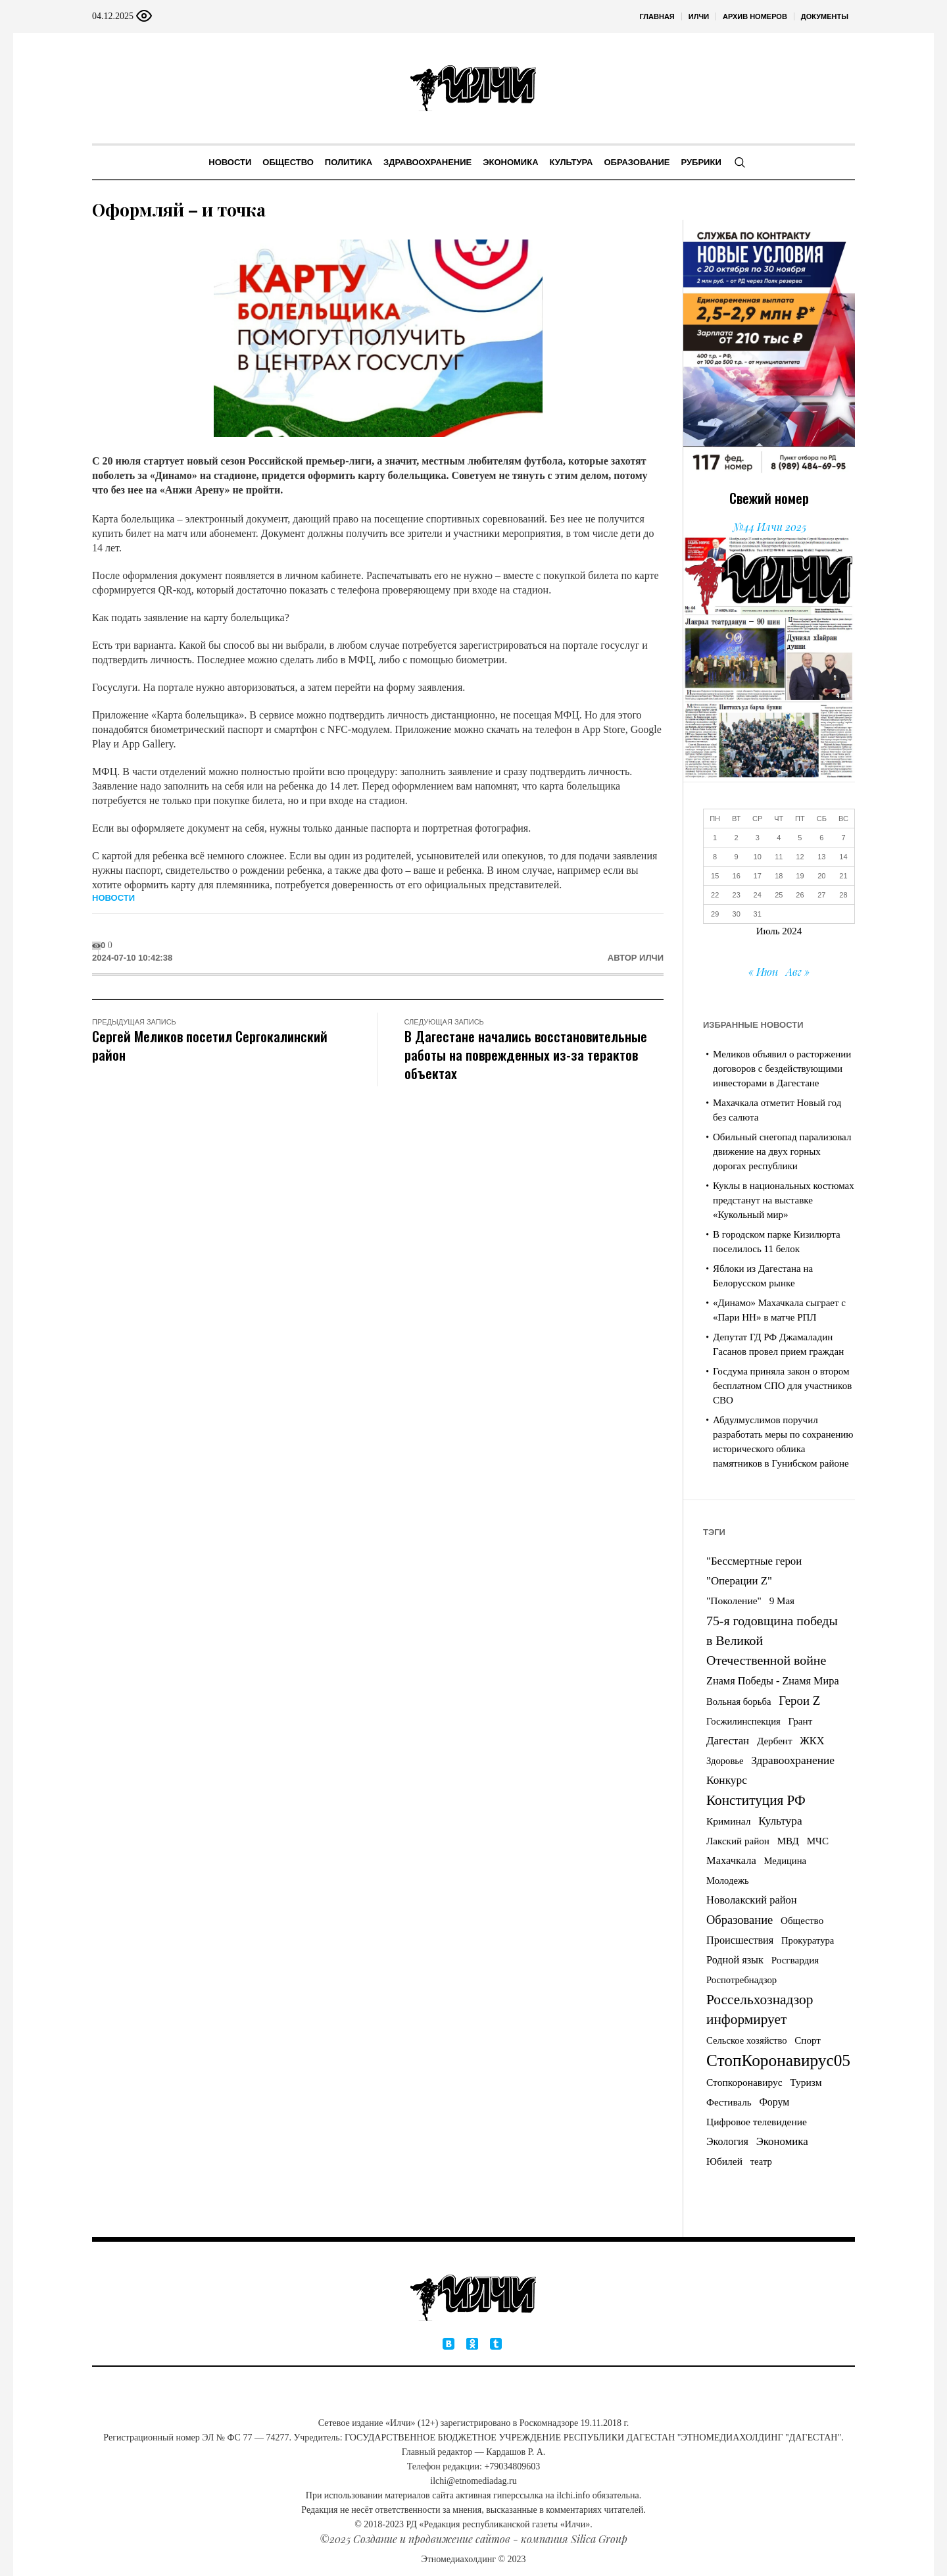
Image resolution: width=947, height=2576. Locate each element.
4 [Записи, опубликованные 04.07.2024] (779, 838)
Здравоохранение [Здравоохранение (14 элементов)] (793, 1760)
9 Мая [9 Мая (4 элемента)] (781, 1601)
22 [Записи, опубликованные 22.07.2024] (715, 895)
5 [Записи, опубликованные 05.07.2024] (800, 838)
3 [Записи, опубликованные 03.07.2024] (758, 838)
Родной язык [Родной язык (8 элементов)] (735, 1960)
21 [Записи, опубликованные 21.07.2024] (843, 876)
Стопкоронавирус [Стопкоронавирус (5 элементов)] (744, 2082)
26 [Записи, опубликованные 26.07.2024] (800, 895)
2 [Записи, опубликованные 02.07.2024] (737, 838)
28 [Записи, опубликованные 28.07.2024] (843, 895)
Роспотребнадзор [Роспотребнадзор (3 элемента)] (741, 1980)
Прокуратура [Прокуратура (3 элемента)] (807, 1940)
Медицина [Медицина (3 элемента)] (785, 1861)
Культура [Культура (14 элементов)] (780, 1821)
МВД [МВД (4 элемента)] (788, 1841)
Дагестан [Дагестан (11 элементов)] (727, 1740)
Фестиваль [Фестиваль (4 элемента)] (729, 2102)
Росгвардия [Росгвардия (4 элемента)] (795, 1960)
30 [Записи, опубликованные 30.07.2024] (737, 914)
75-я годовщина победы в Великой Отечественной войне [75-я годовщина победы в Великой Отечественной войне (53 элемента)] (772, 1640)
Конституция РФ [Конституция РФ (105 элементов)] (756, 1800)
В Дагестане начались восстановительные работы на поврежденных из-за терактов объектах (525, 1054)
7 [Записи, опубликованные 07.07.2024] (843, 838)
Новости (113, 898)
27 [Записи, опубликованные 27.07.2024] (821, 895)
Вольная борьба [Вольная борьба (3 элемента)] (738, 1701)
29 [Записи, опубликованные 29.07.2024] (715, 914)
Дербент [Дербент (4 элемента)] (774, 1741)
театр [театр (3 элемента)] (761, 2161)
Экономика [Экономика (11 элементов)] (782, 2141)
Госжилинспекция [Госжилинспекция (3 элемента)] (743, 1721)
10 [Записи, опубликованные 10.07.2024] (758, 857)
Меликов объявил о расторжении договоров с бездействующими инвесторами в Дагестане (782, 1068)
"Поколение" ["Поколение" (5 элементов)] (734, 1600)
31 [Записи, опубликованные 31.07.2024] (758, 914)
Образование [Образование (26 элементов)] (739, 1920)
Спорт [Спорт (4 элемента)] (807, 2040)
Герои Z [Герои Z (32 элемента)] (799, 1700)
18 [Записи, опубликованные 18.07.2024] (779, 876)
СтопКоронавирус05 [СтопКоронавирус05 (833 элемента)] (778, 2060)
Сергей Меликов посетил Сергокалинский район (210, 1045)
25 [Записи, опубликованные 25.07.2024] (779, 895)
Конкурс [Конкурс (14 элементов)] (726, 1780)
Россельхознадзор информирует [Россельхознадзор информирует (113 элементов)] (759, 2009)
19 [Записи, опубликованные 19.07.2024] (800, 876)
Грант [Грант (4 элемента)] (801, 1721)
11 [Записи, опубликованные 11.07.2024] (779, 857)
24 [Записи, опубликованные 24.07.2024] (758, 895)
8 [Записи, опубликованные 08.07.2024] (715, 857)
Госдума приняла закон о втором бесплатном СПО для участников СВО (782, 1385)
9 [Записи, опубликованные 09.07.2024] (737, 857)
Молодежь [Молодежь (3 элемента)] (727, 1880)
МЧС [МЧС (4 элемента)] (818, 1841)
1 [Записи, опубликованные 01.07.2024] (715, 838)
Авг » (798, 971)
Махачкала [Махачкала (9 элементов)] (731, 1860)
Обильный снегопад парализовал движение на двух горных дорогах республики (782, 1151)
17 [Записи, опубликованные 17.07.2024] (758, 876)
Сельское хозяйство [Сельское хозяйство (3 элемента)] (746, 2040)
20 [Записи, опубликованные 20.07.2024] (821, 876)
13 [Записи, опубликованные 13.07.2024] (821, 857)
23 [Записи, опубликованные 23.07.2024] (737, 895)
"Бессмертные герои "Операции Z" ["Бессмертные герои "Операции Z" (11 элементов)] (754, 1571)
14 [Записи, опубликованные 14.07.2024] (843, 857)
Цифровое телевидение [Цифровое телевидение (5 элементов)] (756, 2121)
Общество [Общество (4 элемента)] (802, 1920)
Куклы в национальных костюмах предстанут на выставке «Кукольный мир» (783, 1200)
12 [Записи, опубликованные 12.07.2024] (800, 857)
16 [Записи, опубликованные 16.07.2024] (737, 876)
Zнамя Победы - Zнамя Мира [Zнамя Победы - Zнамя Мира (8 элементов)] (772, 1681)
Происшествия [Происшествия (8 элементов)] (739, 1940)
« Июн (763, 971)
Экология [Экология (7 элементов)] (727, 2141)
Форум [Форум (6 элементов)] (774, 2102)
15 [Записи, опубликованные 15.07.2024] (715, 876)
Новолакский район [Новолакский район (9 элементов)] (751, 1900)
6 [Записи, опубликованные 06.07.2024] (821, 838)
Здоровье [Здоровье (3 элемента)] (725, 1760)
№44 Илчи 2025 (769, 527)
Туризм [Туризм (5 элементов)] (805, 2082)
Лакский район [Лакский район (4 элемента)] (737, 1841)
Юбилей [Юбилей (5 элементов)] (724, 2161)
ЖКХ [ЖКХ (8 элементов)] (812, 1741)
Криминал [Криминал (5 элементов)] (728, 1821)
